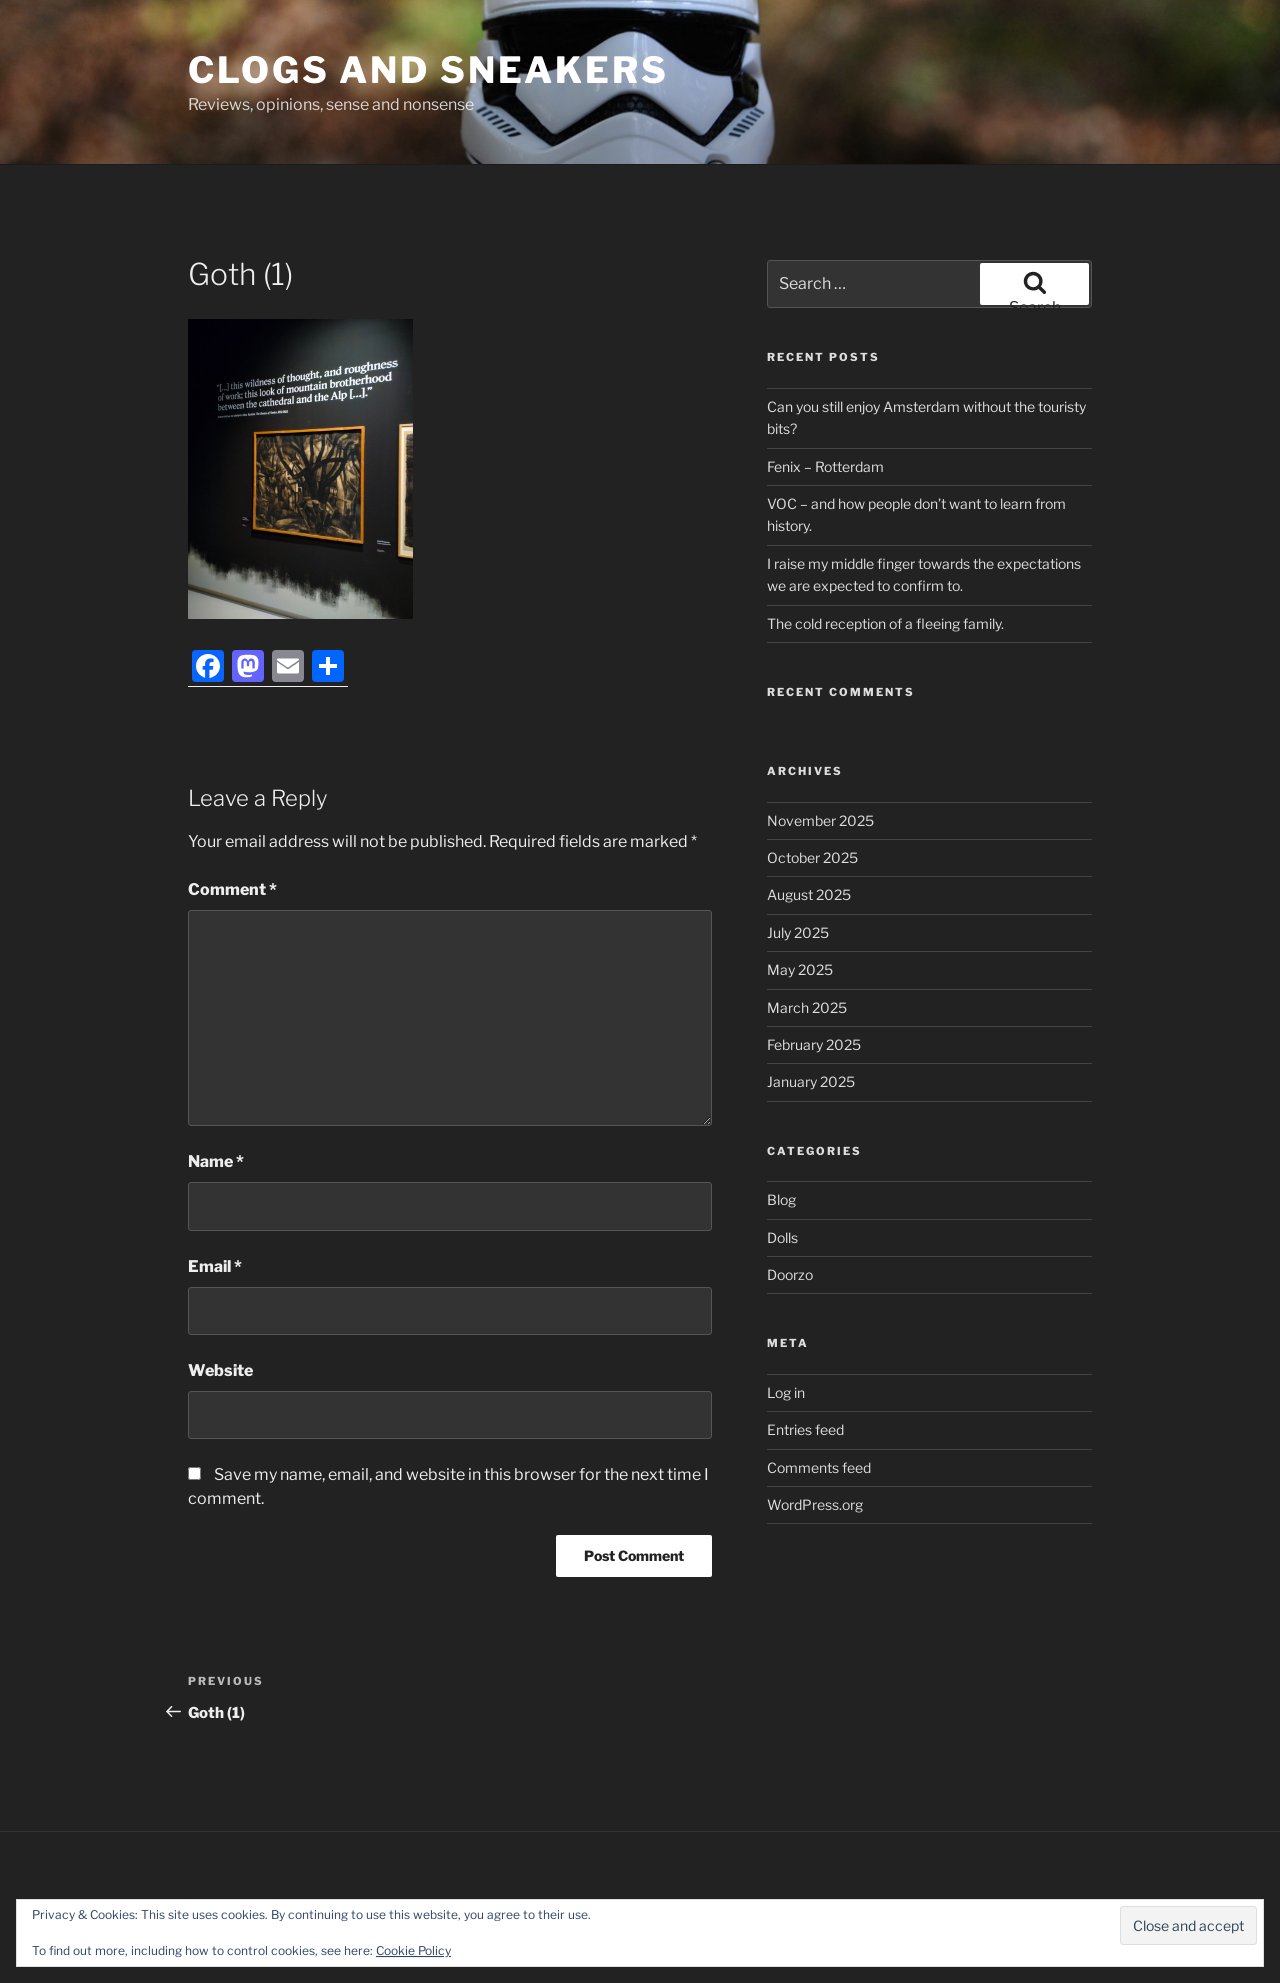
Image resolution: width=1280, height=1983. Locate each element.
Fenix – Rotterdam (825, 466)
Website (220, 1370)
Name (216, 1161)
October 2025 (812, 857)
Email (215, 1266)
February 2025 (814, 1044)
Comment (232, 889)
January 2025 (811, 1081)
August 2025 (809, 894)
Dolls (782, 1237)
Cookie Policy (413, 1950)
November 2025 (820, 820)
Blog (781, 1199)
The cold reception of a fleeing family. (885, 623)
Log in (786, 1392)
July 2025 (798, 932)
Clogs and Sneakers (428, 70)
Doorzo (790, 1274)
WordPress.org (815, 1504)
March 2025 (807, 1007)
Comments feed (819, 1467)
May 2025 (800, 969)
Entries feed (805, 1429)
